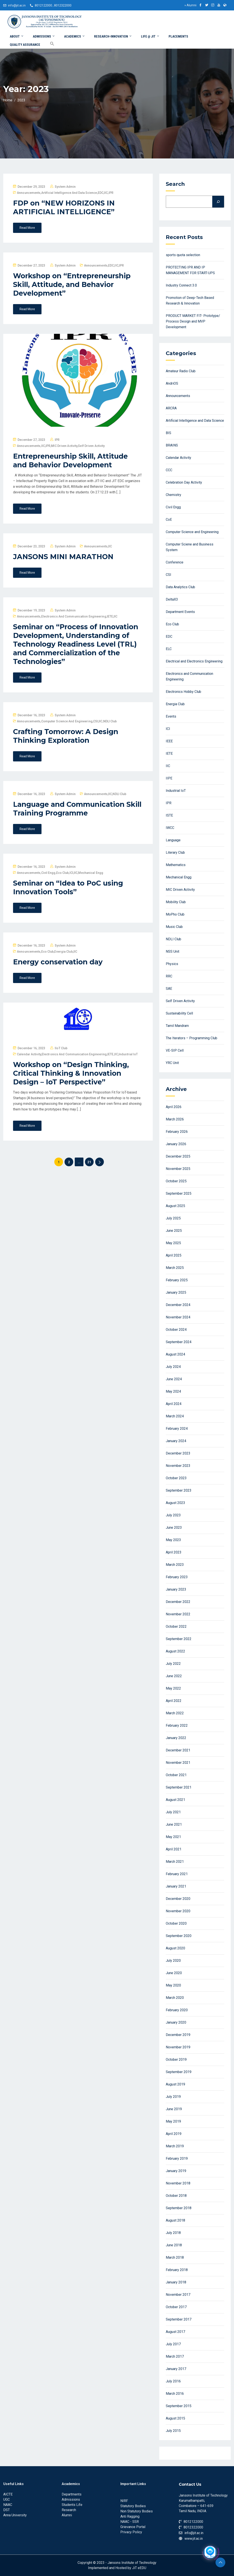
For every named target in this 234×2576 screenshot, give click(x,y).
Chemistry (173, 495)
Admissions (44, 36)
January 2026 (176, 1144)
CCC (169, 470)
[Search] (218, 202)
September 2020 (178, 1936)
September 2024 (178, 1342)
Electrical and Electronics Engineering (194, 661)
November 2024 (178, 1317)
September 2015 (178, 2406)
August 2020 (175, 1948)
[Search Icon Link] (48, 44)
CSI (95, 721)
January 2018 (176, 2282)
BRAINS (172, 445)
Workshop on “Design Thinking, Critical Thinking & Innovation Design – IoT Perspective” (71, 1073)
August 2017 (175, 2332)
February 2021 (177, 1874)
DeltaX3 (172, 599)
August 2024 (175, 1354)
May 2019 (173, 2121)
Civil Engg (48, 873)
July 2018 (173, 2233)
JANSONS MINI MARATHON (63, 556)
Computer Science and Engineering (67, 721)
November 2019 (178, 2047)
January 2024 (176, 1441)
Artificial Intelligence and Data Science (69, 192)
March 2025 (175, 1268)
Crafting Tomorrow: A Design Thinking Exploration (65, 735)
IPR (111, 192)
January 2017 (176, 2369)
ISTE (169, 815)
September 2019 (178, 2072)
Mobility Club (176, 902)
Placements (178, 36)
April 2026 (173, 1107)
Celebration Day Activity (184, 482)
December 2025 (178, 1156)
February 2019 (177, 2158)
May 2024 (173, 1391)
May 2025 (173, 1243)
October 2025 (176, 1181)
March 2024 (175, 1416)
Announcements (28, 192)
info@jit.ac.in (17, 5)
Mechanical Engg (90, 873)
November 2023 (178, 1466)
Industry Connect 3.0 (181, 285)
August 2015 (175, 2418)
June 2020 (174, 1973)
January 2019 (176, 2171)
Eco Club (62, 873)
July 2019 (173, 2097)
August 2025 (175, 1206)
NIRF (124, 2501)
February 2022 (177, 1725)
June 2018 (174, 2245)
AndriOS (172, 383)
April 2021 (173, 1849)
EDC (100, 192)
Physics (172, 964)
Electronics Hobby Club (183, 692)
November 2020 (178, 1911)
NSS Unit (172, 951)
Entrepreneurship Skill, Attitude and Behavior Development (70, 460)
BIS (168, 433)
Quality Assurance (25, 45)
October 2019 (176, 2059)
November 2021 (178, 1763)
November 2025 (178, 1169)
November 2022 (178, 1614)
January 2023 (176, 1589)
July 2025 (173, 1218)
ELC (169, 649)
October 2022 (176, 1626)
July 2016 (173, 2381)
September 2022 (178, 1639)
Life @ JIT (150, 36)
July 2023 (173, 1515)
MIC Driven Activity (64, 446)
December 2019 (178, 2035)
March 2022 (175, 1713)
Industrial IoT (128, 1054)
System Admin (65, 186)
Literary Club (175, 852)
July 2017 (173, 2344)
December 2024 (178, 1305)
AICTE (8, 2494)
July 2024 (173, 1367)
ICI (71, 873)
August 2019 (175, 2084)
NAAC (7, 2505)
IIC (106, 192)
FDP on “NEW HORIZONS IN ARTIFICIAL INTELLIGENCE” (64, 207)
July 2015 (173, 2431)
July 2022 (173, 1664)
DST (6, 2510)
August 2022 (175, 1651)
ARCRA (171, 408)
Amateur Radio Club (181, 371)
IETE (110, 616)
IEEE (169, 741)
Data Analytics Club (180, 587)
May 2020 (173, 1985)
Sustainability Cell (179, 1013)
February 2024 (177, 1428)
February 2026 (177, 1132)
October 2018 (176, 2196)
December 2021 (178, 1750)
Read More (27, 228)
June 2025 (174, 1231)
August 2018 (175, 2220)
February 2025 (177, 1280)
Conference (174, 562)
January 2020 (176, 2022)
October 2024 (176, 1330)
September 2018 (178, 2208)
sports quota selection (183, 255)
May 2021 (173, 1837)
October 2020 (176, 1923)
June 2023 (174, 1527)
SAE (169, 989)
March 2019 (175, 2146)
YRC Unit (172, 1063)
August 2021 (175, 1800)
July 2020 (173, 1960)
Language (173, 840)
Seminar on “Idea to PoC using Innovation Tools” (68, 887)
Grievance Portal (132, 2527)
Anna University (15, 2515)
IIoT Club (61, 1048)
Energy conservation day (58, 962)
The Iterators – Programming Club (191, 1038)
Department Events (180, 612)
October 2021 (176, 1775)
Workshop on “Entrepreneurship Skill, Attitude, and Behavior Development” (72, 284)
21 (89, 1162)
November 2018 (178, 2183)
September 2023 (178, 1490)
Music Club (174, 927)
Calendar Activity (29, 1054)
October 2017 (176, 2307)
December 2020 (178, 1899)
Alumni (190, 5)
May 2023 (173, 1540)
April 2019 (173, 2134)
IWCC (170, 828)
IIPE (169, 778)
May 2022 (173, 1688)
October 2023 (176, 1478)
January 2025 (176, 1292)
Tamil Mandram (177, 1026)
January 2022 (176, 1738)
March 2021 (175, 1862)
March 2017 (175, 2356)
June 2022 (174, 1676)
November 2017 (178, 2295)
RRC (169, 976)
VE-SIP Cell (175, 1050)
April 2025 (173, 1255)
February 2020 (177, 2010)
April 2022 (173, 1701)
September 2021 (178, 1787)
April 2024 (173, 1404)
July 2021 (173, 1812)
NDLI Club (110, 721)
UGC (6, 2499)
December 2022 (178, 1602)
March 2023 (175, 1565)
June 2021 (174, 1824)
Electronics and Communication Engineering (73, 616)
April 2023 (173, 1552)
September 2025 (178, 1193)
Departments (71, 2494)
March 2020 (175, 1998)
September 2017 (178, 2319)
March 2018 (175, 2257)
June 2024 (174, 1379)
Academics (74, 36)
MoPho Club (175, 914)
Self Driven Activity (91, 446)
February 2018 (177, 2270)
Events (171, 716)
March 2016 (175, 2394)
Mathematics (176, 865)
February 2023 (177, 1577)
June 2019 (174, 2109)
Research (69, 2510)
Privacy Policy (131, 2532)
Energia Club (63, 951)
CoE (169, 519)
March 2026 (175, 1119)
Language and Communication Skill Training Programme (77, 808)
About (17, 36)
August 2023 (175, 1503)
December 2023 (178, 1453)
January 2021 (176, 1886)
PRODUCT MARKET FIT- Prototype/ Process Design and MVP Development (193, 321)
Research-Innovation (113, 36)
